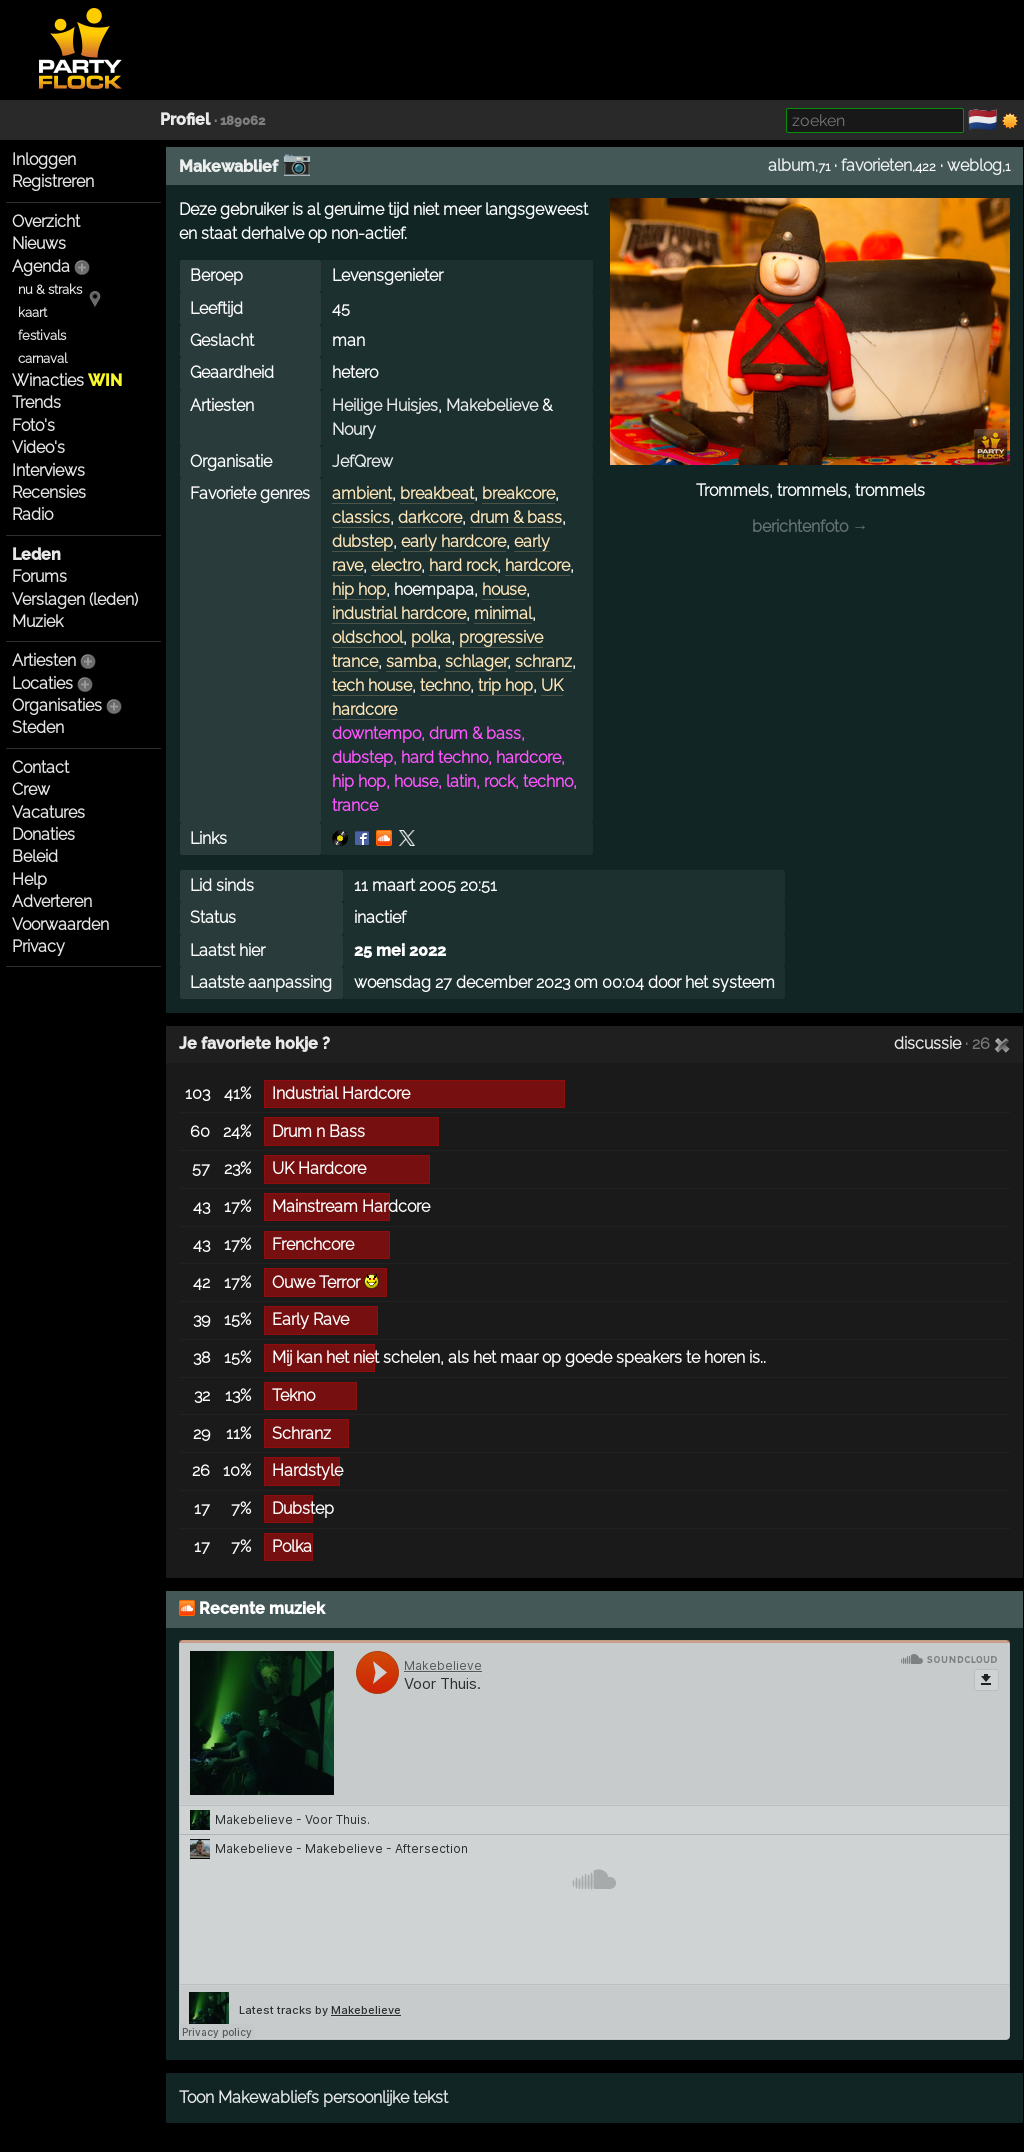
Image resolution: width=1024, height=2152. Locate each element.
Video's (38, 447)
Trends (36, 402)
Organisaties (57, 705)
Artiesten (44, 660)
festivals (42, 335)
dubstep (362, 541)
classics (361, 517)
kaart (32, 312)
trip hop (505, 685)
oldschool (367, 637)
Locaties (42, 683)
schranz (543, 661)
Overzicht (46, 221)
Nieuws (39, 243)
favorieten (876, 165)
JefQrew (362, 461)
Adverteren (52, 901)
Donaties (43, 834)
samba (411, 661)
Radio (32, 514)
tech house (372, 685)
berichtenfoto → (810, 526)
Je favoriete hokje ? (254, 1043)
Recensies (49, 492)
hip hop (359, 589)
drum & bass (516, 517)
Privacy (38, 946)
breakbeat (437, 493)
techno (445, 685)
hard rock (463, 565)
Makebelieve (492, 405)
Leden (36, 554)
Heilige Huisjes (385, 405)
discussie (927, 1043)
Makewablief (228, 166)
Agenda (41, 266)
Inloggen (44, 159)
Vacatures (48, 812)
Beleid (35, 856)
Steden (38, 727)
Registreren (53, 181)
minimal (503, 613)
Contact (40, 767)
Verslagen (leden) (75, 599)
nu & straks (50, 289)
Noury (354, 429)
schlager (476, 661)
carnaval (42, 358)
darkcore (430, 517)
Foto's (33, 425)
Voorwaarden (60, 924)
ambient (362, 493)
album (791, 165)
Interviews (48, 470)
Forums (39, 576)
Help (29, 879)
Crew (31, 789)
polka (431, 637)
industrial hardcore (399, 613)
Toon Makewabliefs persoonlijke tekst (313, 2097)
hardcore (537, 565)
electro (396, 565)
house (504, 589)
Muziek (37, 621)
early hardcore (453, 541)
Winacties (67, 380)
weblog (974, 165)
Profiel (185, 119)
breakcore (518, 493)
